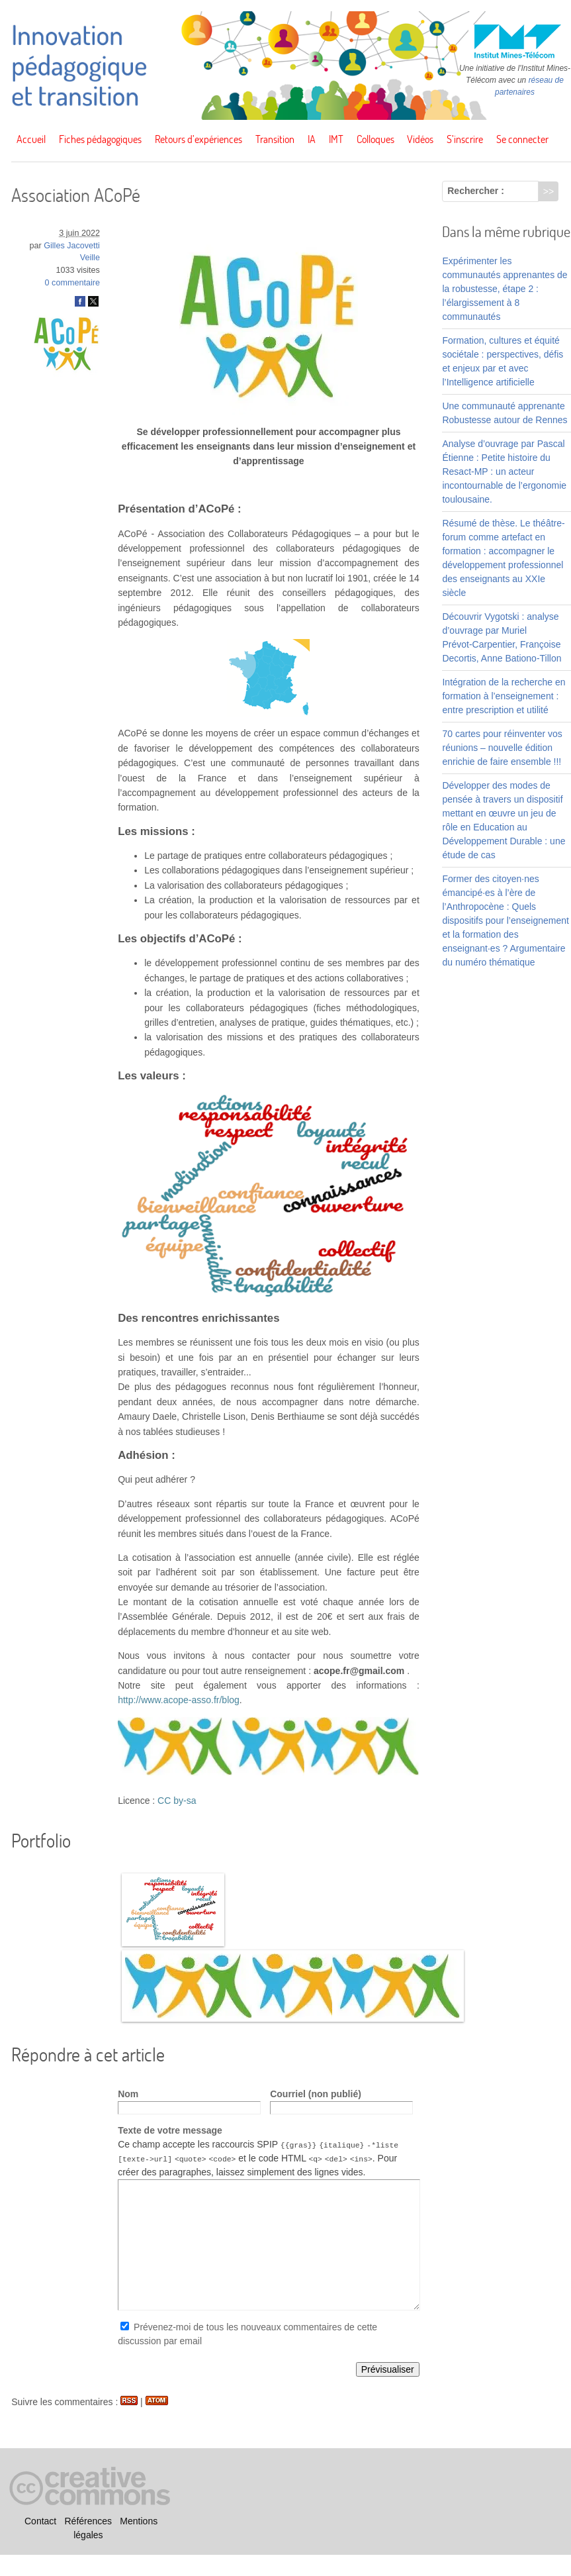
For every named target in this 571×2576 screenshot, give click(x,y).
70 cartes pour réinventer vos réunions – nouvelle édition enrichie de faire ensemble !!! (502, 747)
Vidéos (420, 139)
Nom (128, 2094)
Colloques (375, 139)
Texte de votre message (170, 2130)
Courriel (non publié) (315, 2094)
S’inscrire (465, 139)
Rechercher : (475, 190)
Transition (274, 139)
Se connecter (522, 139)
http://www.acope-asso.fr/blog (179, 1700)
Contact (40, 2521)
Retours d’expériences (198, 139)
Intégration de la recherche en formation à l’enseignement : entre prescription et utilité (503, 696)
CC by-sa (176, 1800)
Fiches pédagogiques (100, 139)
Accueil (31, 139)
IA (312, 139)
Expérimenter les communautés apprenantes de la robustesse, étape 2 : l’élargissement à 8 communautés (504, 289)
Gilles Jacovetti (72, 245)
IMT (336, 139)
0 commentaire (72, 282)
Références (88, 2521)
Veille (90, 257)
